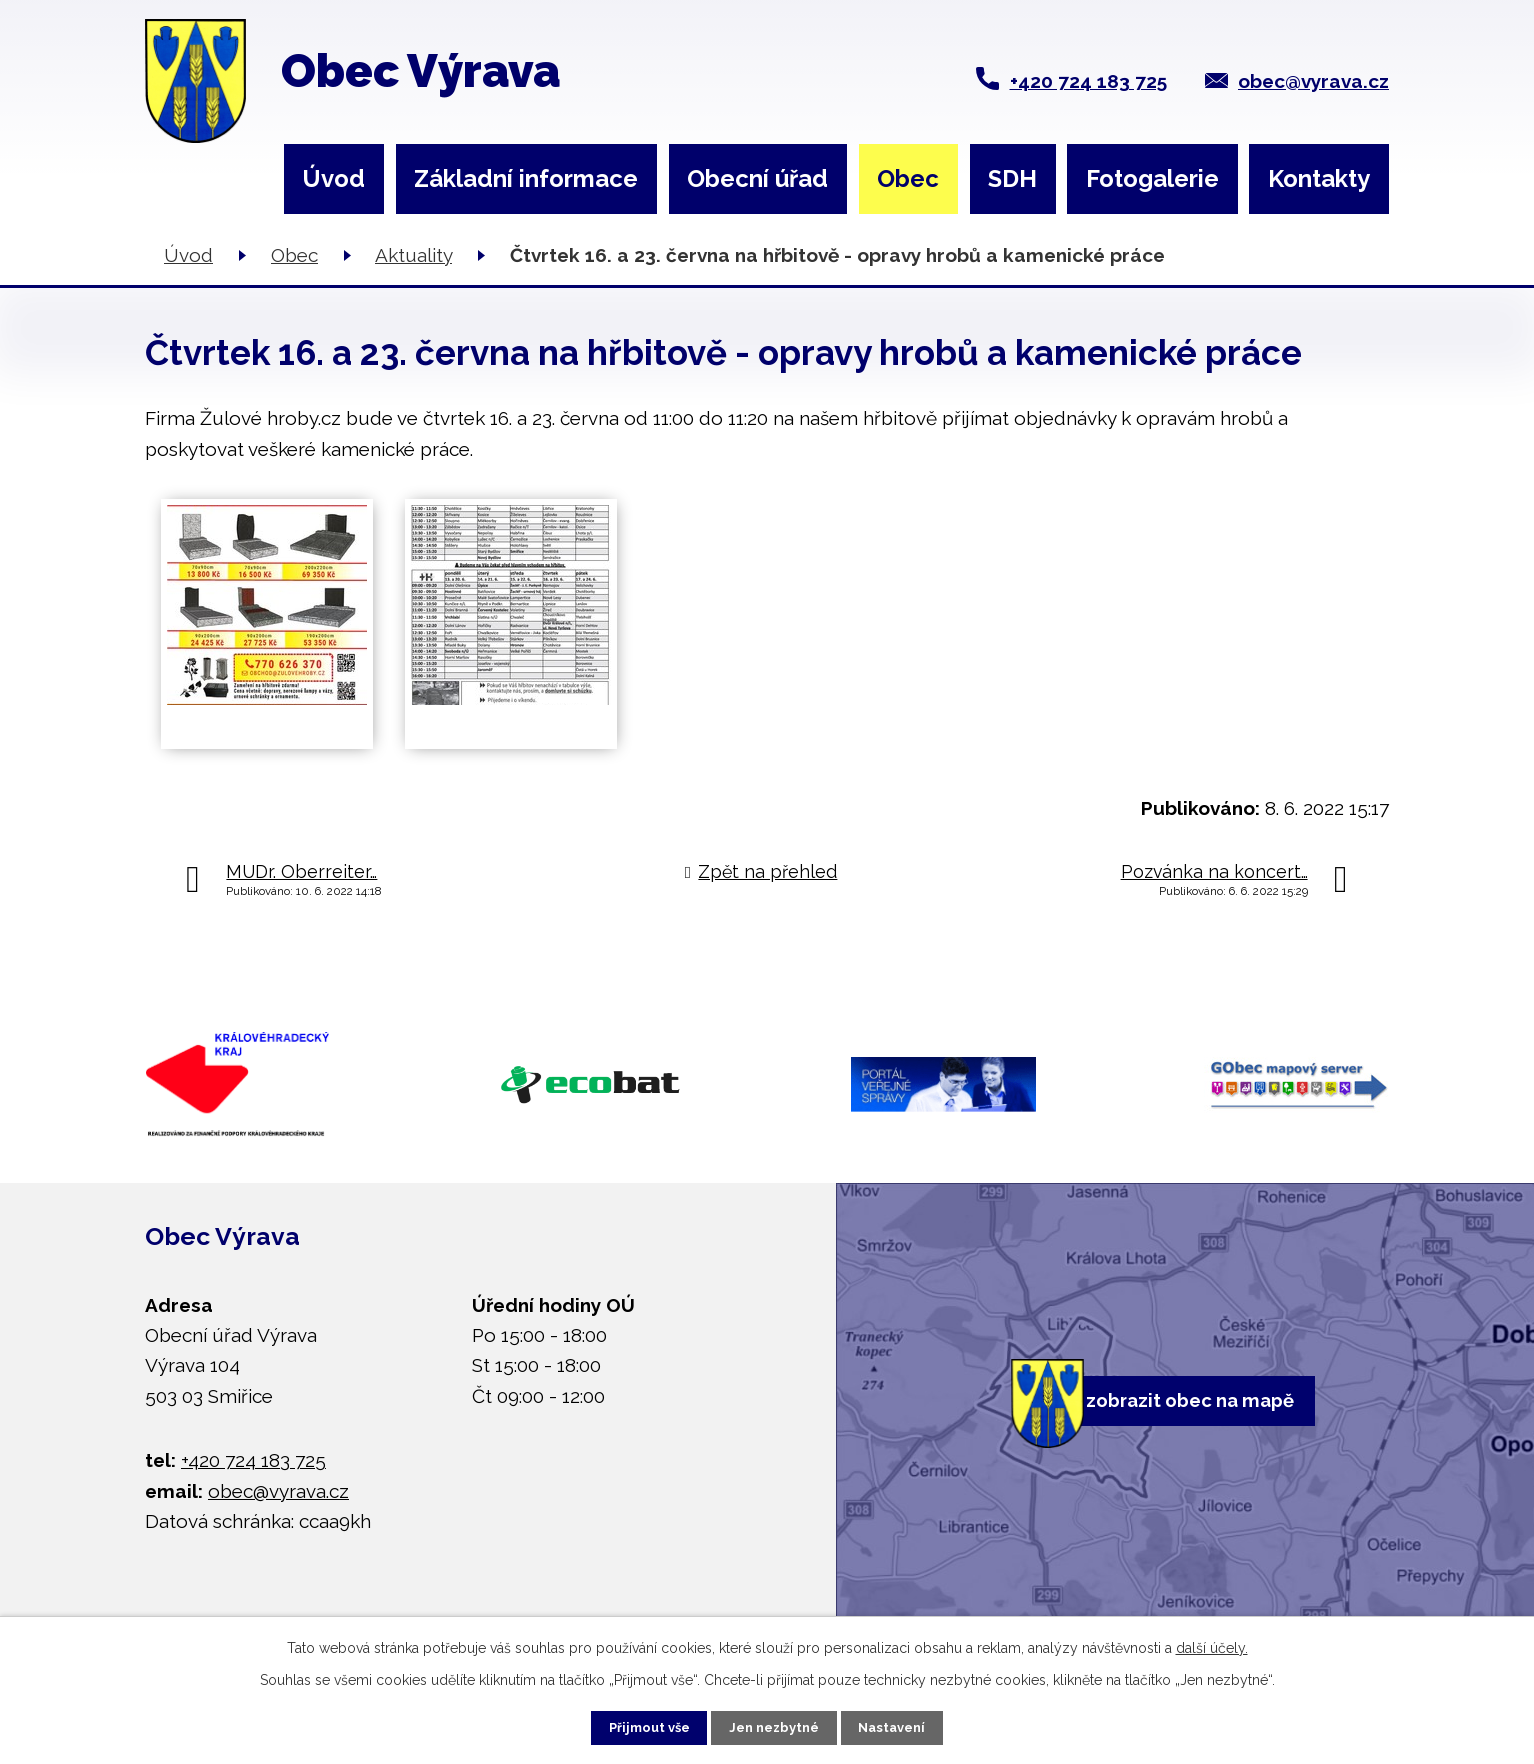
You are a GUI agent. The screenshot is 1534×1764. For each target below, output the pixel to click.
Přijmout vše (629, 1724)
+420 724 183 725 (1088, 81)
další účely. (1212, 1642)
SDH (1012, 178)
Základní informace (526, 178)
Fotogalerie (1152, 178)
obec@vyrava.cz (1313, 81)
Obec (908, 178)
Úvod (333, 178)
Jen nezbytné (775, 1724)
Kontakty (1319, 178)
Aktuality (413, 255)
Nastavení (913, 1724)
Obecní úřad (757, 178)
